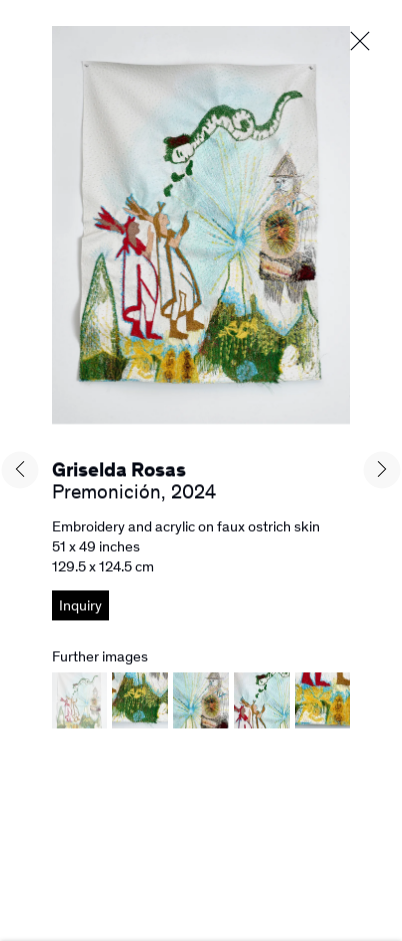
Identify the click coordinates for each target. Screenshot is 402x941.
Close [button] (360, 42)
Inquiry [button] (80, 609)
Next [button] (382, 470)
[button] (80, 717)
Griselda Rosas (119, 473)
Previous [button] (20, 470)
